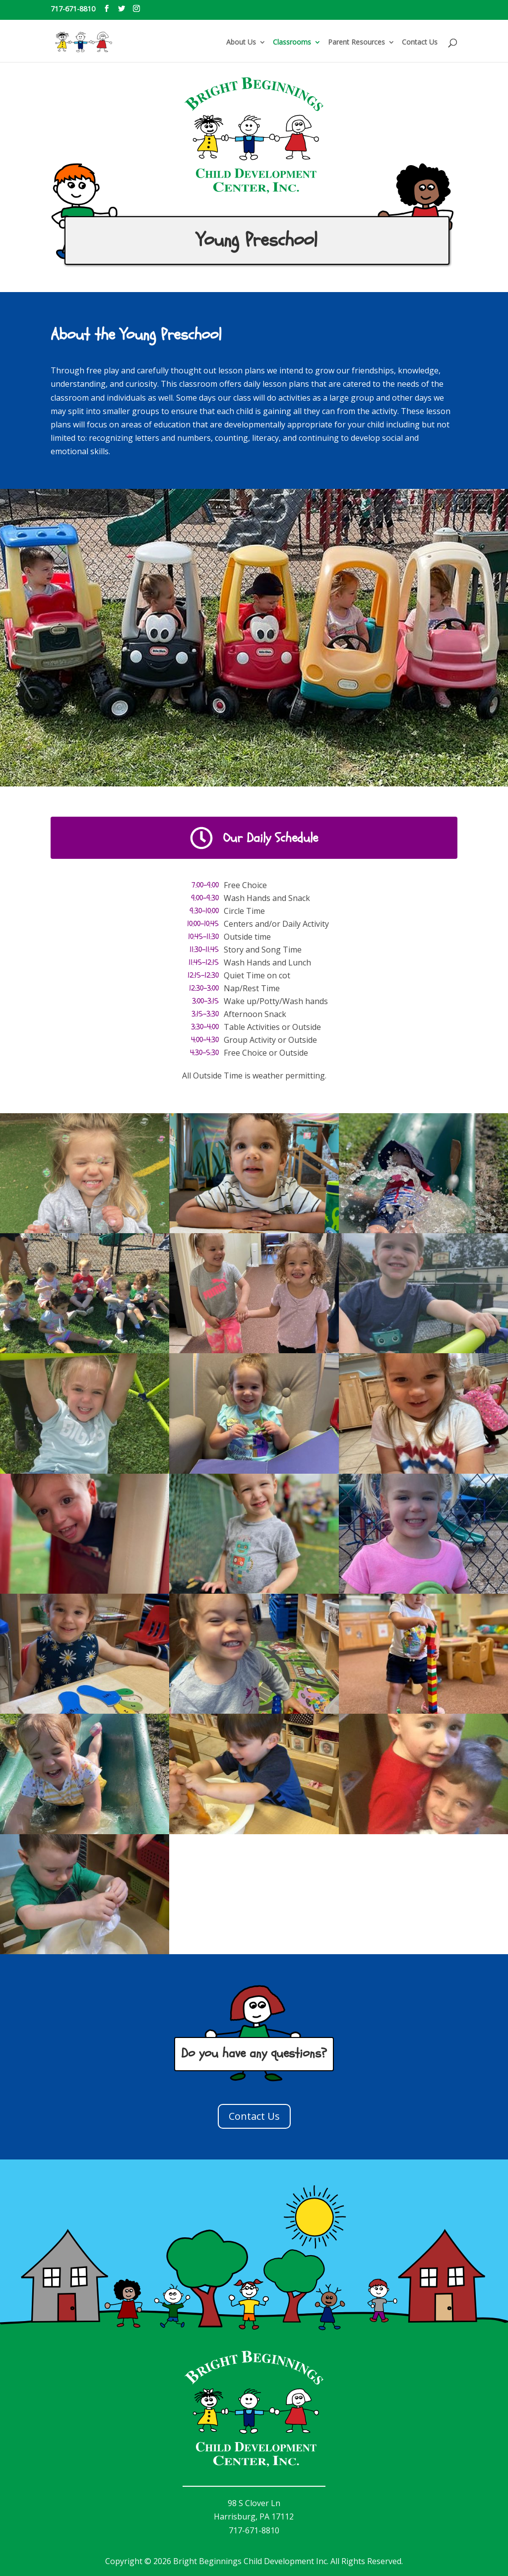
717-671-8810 (73, 8)
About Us (241, 43)
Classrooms (292, 43)
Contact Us (420, 43)
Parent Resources (356, 43)
